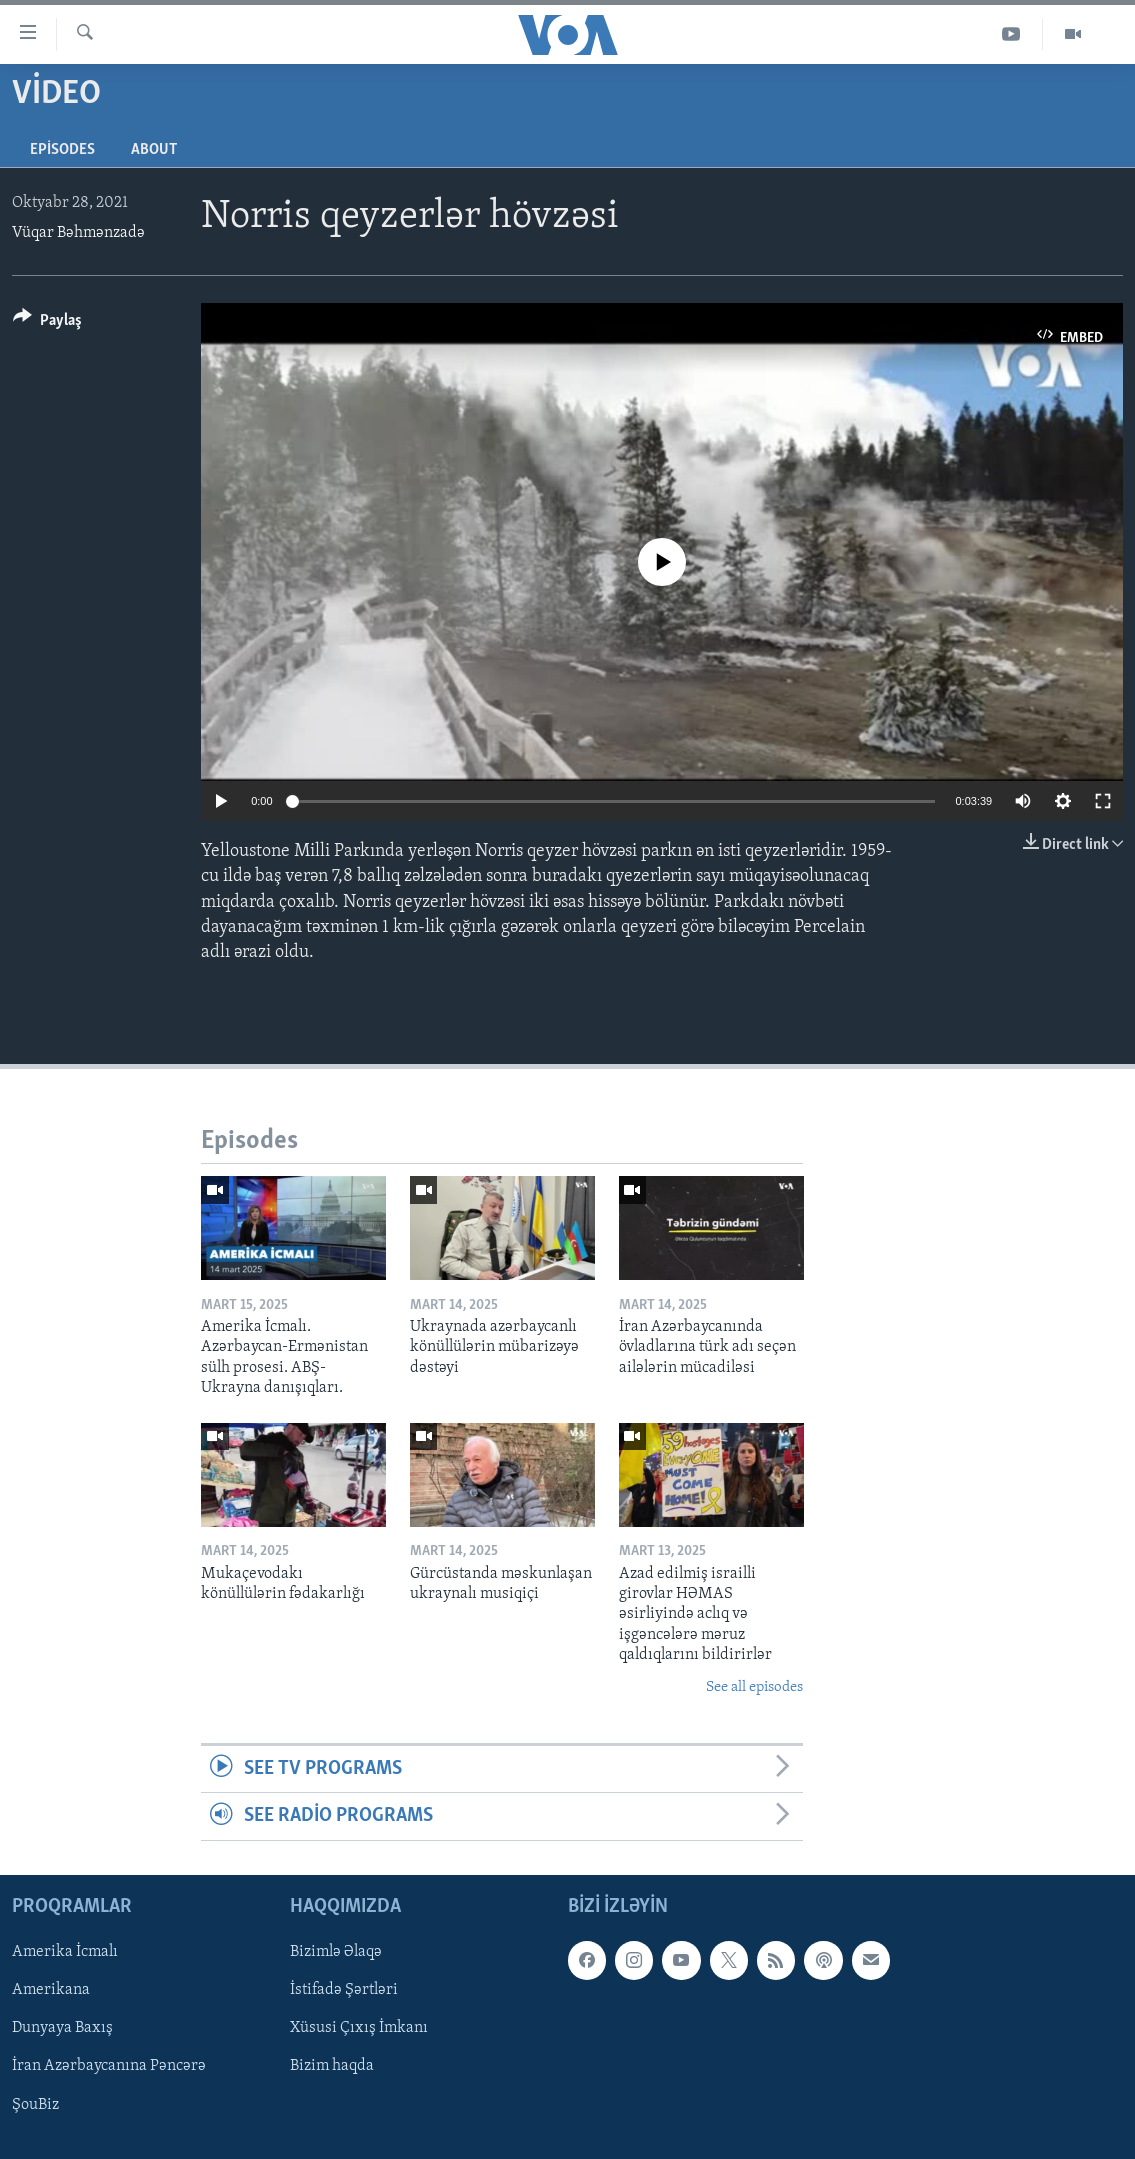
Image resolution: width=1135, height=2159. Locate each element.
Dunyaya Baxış (62, 2028)
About (154, 150)
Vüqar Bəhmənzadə (78, 233)
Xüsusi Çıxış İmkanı (359, 2028)
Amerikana (51, 1990)
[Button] (47, 323)
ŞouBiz (35, 2104)
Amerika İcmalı (65, 1952)
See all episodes (754, 1687)
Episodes (62, 150)
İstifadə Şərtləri (344, 1990)
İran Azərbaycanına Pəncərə (109, 2066)
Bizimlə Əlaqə (336, 1952)
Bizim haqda (332, 2066)
